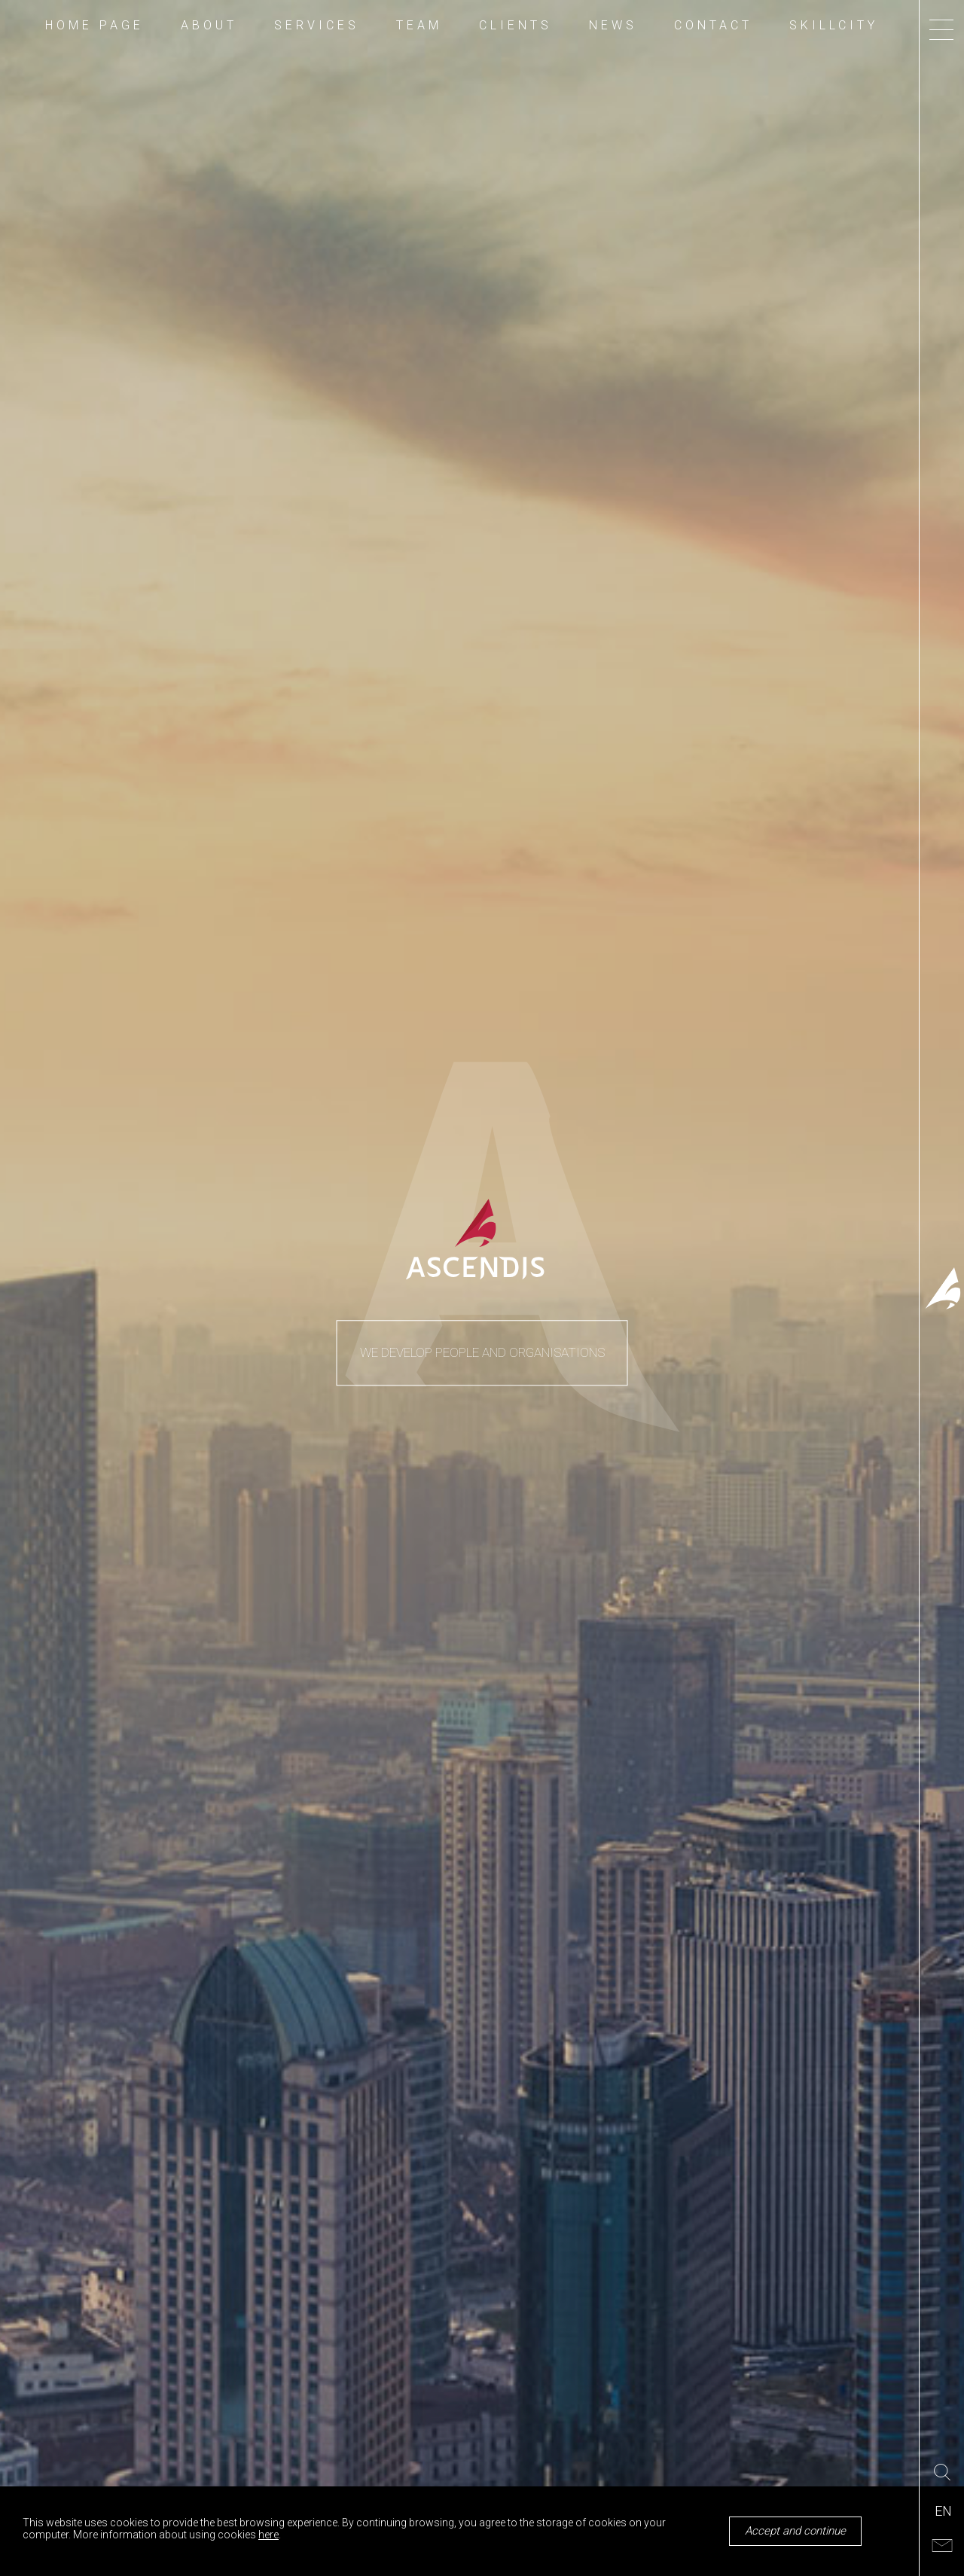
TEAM (419, 25)
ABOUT (209, 25)
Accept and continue (795, 2531)
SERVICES (316, 25)
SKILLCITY (833, 25)
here (268, 2535)
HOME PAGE (94, 25)
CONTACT (713, 25)
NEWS (613, 25)
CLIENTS (515, 25)
